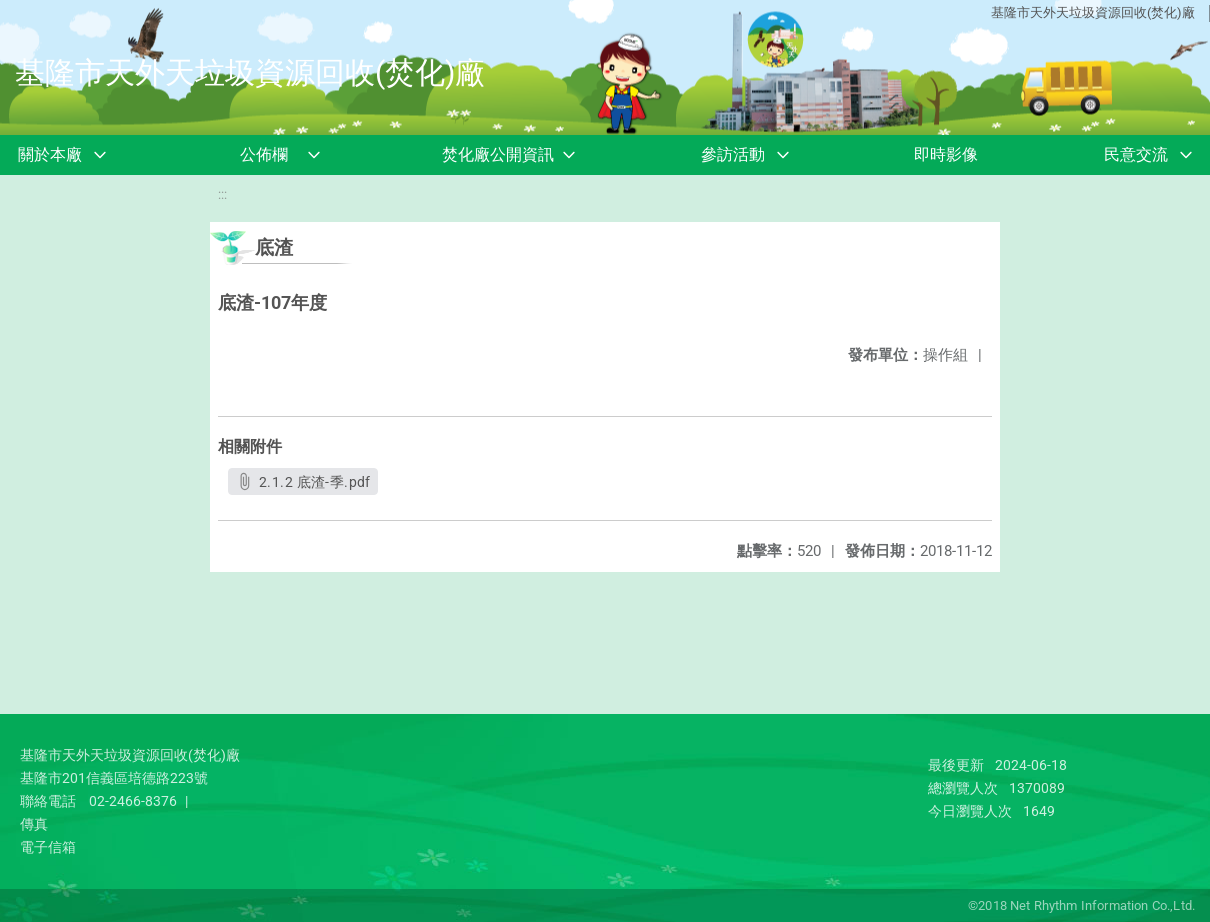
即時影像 (946, 154)
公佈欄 (264, 154)
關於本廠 (50, 154)
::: (222, 194)
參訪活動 (733, 154)
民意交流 (1136, 154)
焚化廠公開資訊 (498, 154)
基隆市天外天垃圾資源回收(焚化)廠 (1093, 12)
